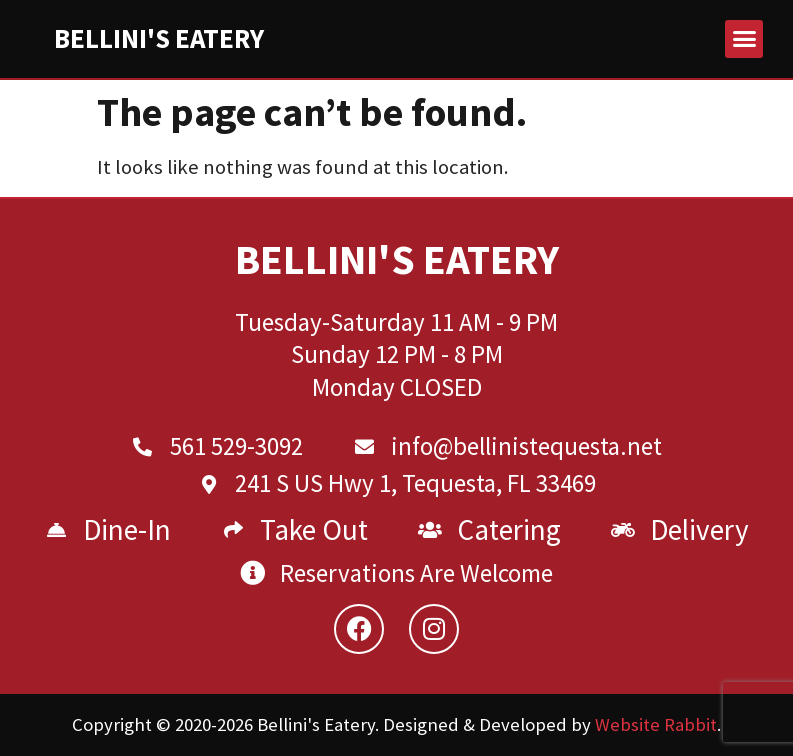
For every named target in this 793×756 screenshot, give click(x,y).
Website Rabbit (656, 724)
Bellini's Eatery (159, 38)
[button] (744, 39)
